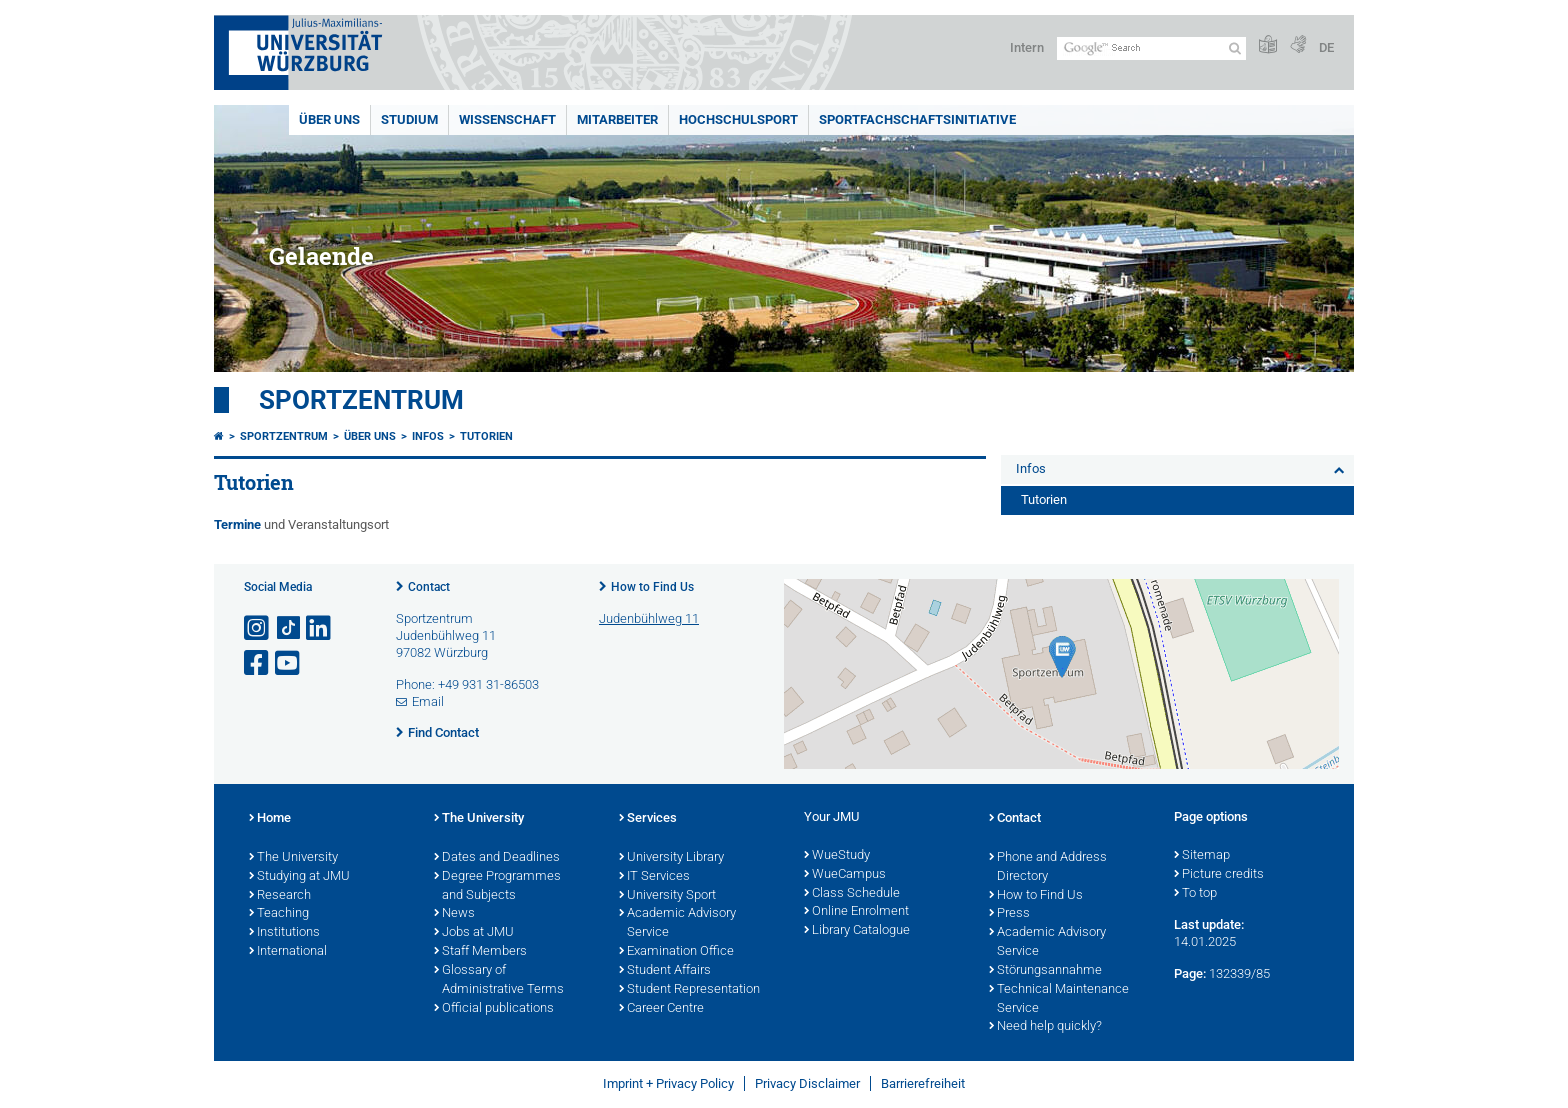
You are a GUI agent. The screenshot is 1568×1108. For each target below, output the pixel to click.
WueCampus (845, 875)
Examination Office (676, 952)
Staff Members (480, 952)
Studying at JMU (299, 877)
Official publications (494, 1009)
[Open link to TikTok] (289, 628)
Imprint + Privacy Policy (668, 1083)
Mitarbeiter (617, 119)
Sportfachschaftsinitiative (917, 119)
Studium (409, 119)
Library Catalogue (857, 931)
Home (270, 819)
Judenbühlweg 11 (649, 618)
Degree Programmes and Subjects (497, 886)
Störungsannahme (1045, 971)
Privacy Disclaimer (807, 1083)
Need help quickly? (1045, 1027)
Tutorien (486, 436)
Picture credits (1219, 875)
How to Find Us (652, 587)
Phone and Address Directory (1048, 867)
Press (1009, 914)
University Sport (667, 896)
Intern (1027, 47)
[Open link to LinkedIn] (320, 628)
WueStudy (837, 856)
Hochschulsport (738, 119)
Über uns (329, 119)
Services (648, 819)
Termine (239, 524)
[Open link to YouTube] (289, 663)
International (288, 952)
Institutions (284, 933)
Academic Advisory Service (677, 923)
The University (293, 858)
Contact (429, 587)
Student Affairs (665, 971)
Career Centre (661, 1009)
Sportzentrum (361, 400)
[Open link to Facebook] (258, 663)
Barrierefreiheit (923, 1083)
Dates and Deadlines (497, 858)
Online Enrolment (856, 912)
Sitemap (1202, 856)
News (454, 914)
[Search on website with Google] (1151, 48)
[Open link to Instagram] (258, 628)
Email (428, 701)
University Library (671, 858)
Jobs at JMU (474, 933)
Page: (1190, 973)
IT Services (654, 877)
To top (1195, 894)
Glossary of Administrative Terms (499, 980)
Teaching (279, 914)
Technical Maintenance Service (1059, 999)
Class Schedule (852, 894)
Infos (428, 436)
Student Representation (689, 990)
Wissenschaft (507, 119)
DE (1326, 47)
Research (280, 896)
